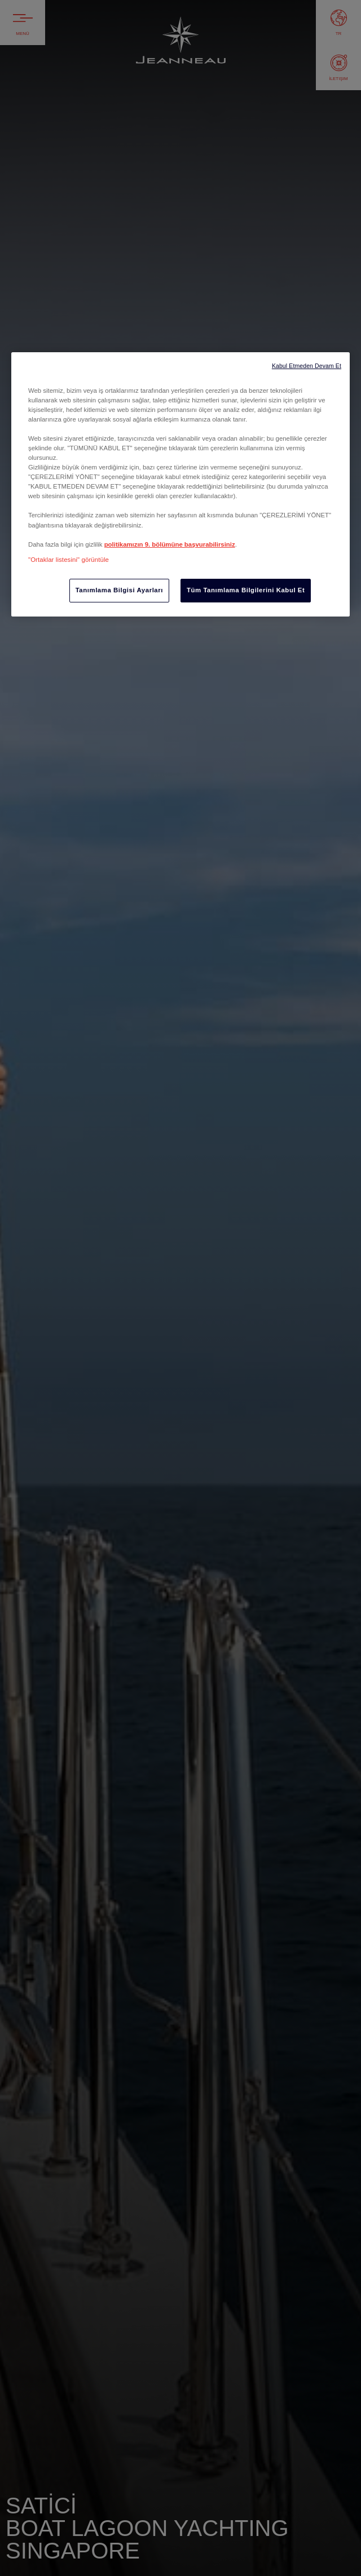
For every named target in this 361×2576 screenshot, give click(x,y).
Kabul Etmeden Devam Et (306, 365)
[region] (180, 484)
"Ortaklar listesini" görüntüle (68, 559)
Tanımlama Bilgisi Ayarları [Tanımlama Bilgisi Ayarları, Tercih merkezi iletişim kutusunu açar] (119, 590)
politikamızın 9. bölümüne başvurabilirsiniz (169, 544)
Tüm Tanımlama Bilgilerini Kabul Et (246, 590)
